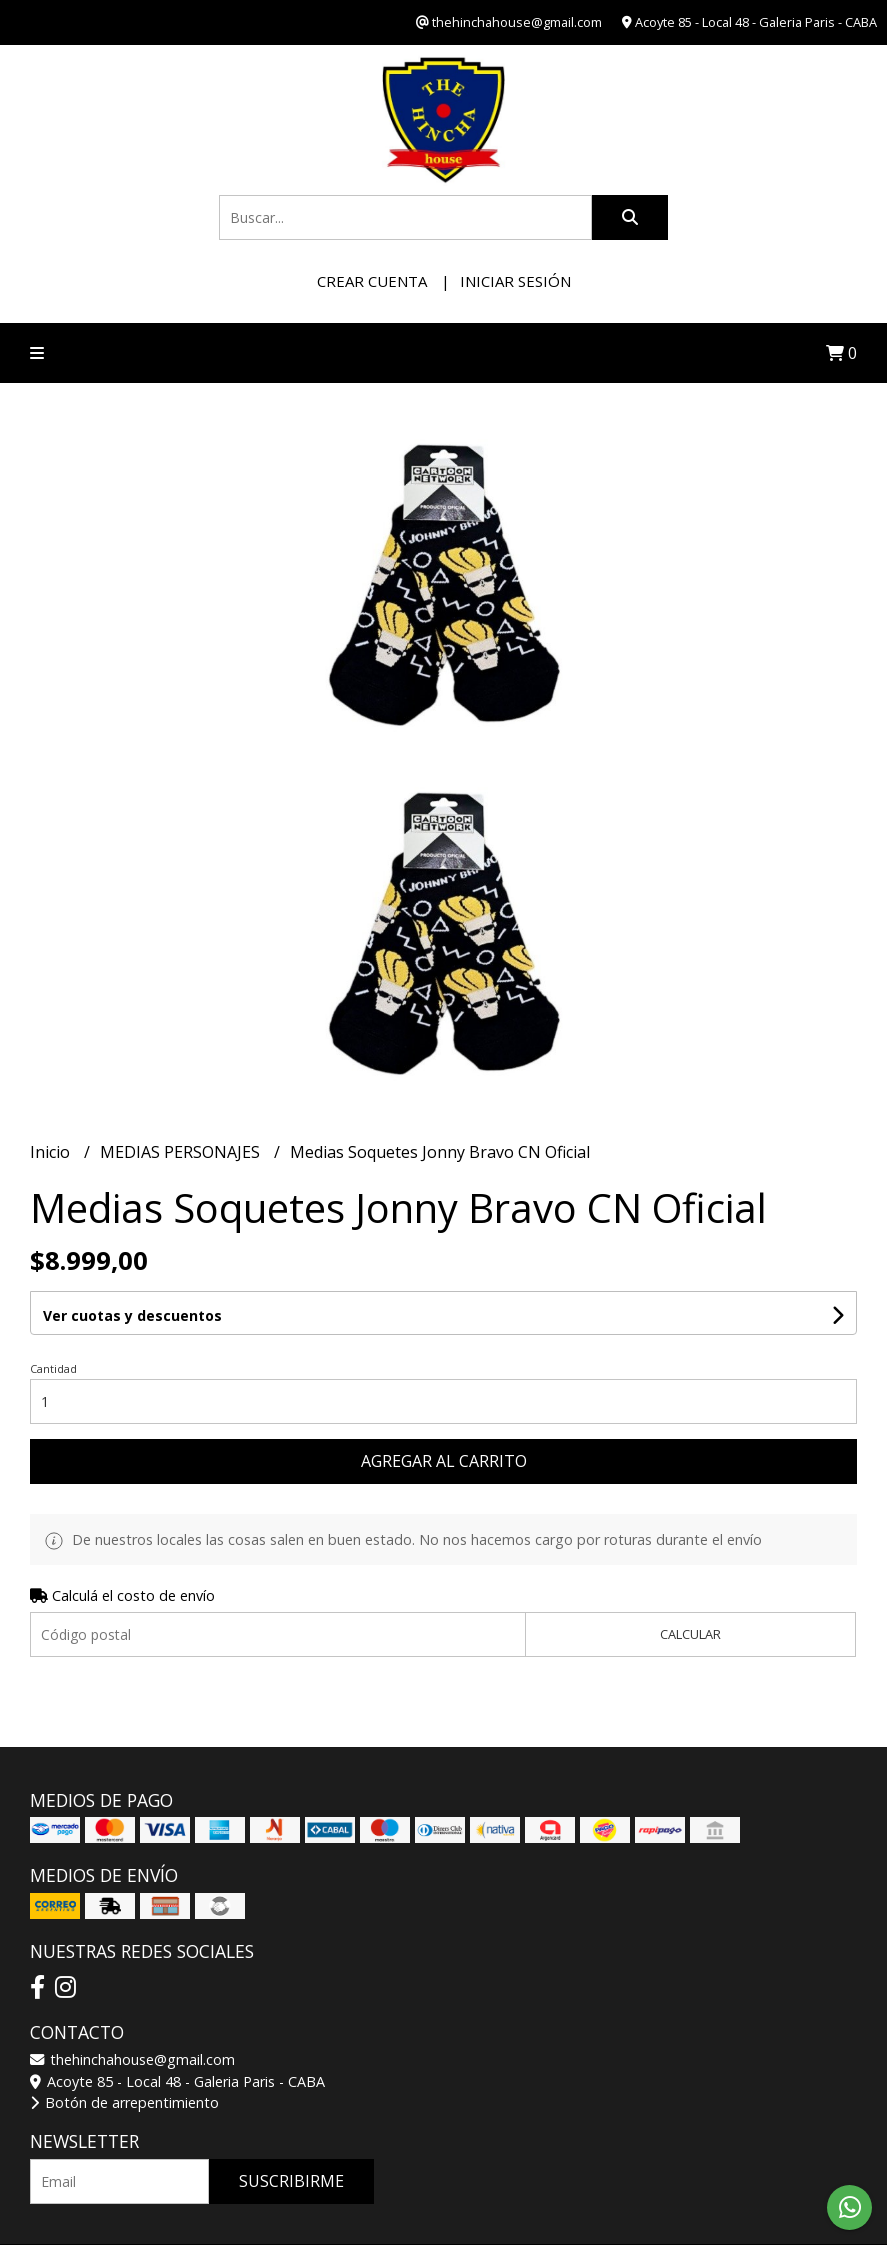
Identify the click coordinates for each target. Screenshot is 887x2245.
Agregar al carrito (444, 1461)
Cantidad (53, 1368)
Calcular (690, 1634)
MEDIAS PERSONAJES (182, 1152)
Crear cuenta (372, 281)
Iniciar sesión (515, 281)
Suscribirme (291, 2181)
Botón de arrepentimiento (124, 2102)
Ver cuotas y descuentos (132, 1315)
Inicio (52, 1152)
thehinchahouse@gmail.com (132, 2059)
